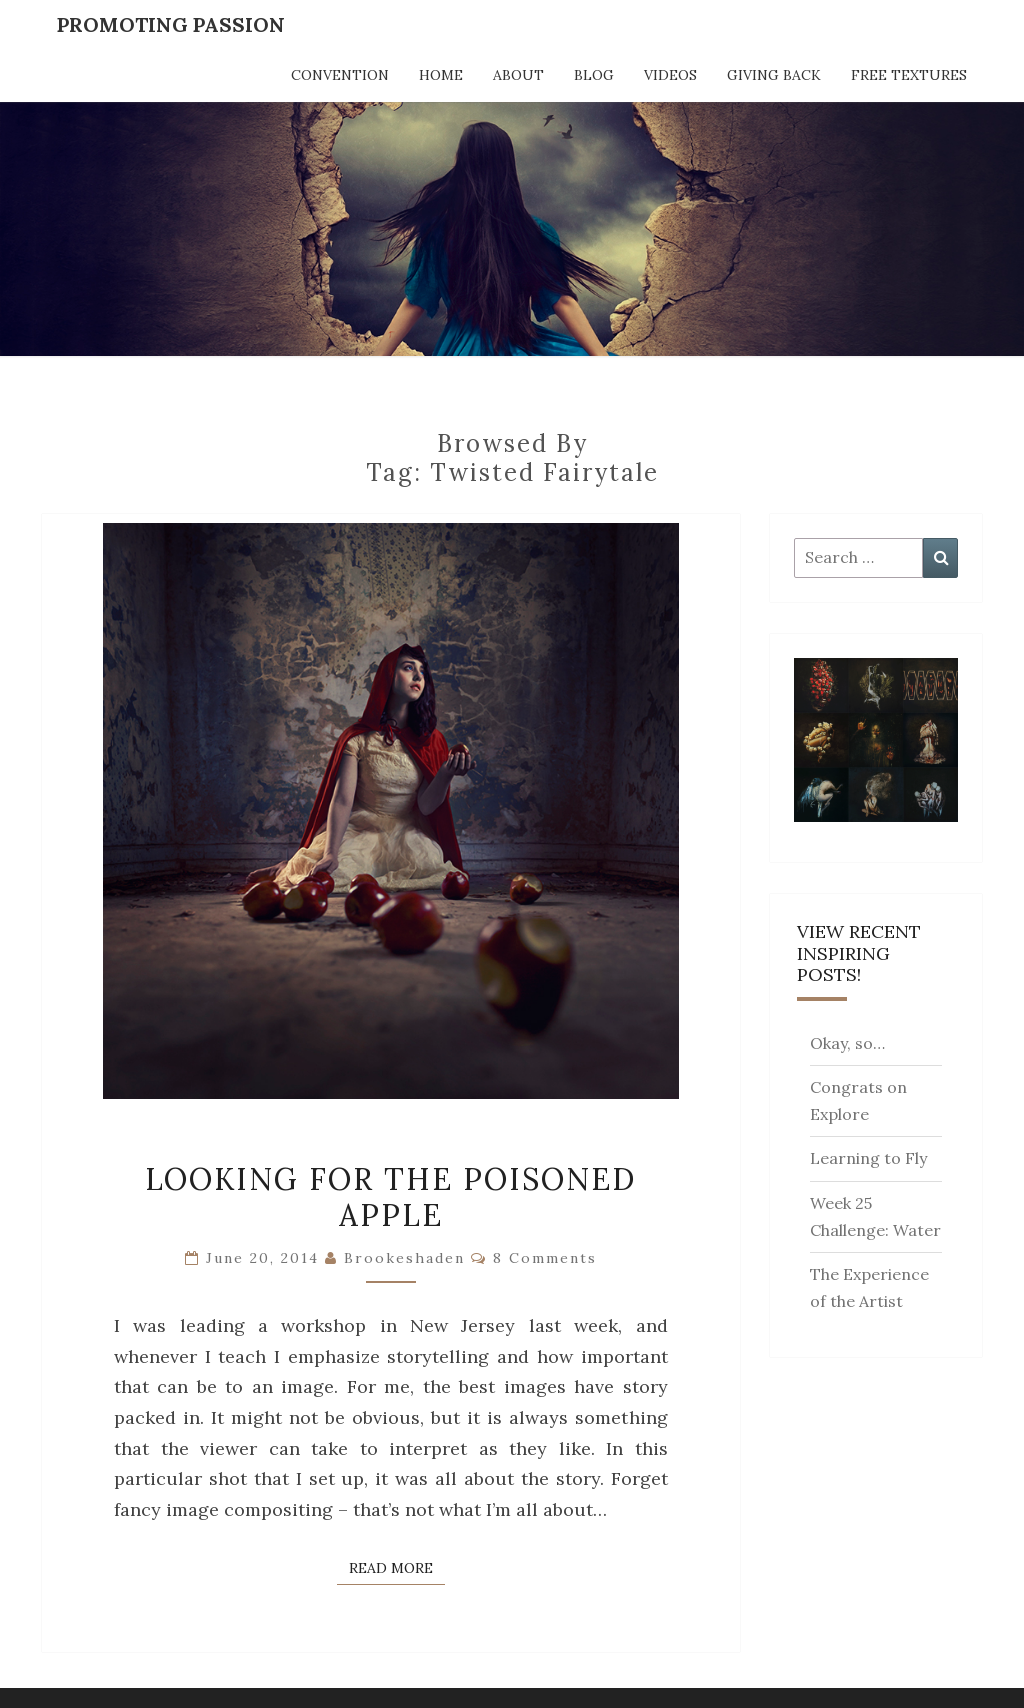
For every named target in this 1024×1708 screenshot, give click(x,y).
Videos (670, 75)
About (518, 75)
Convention (340, 75)
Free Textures (909, 75)
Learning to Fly (868, 1158)
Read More (397, 1567)
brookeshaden (404, 1258)
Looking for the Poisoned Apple (390, 1197)
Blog (594, 75)
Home (441, 75)
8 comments (545, 1258)
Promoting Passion (171, 24)
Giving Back (774, 75)
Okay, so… (847, 1043)
